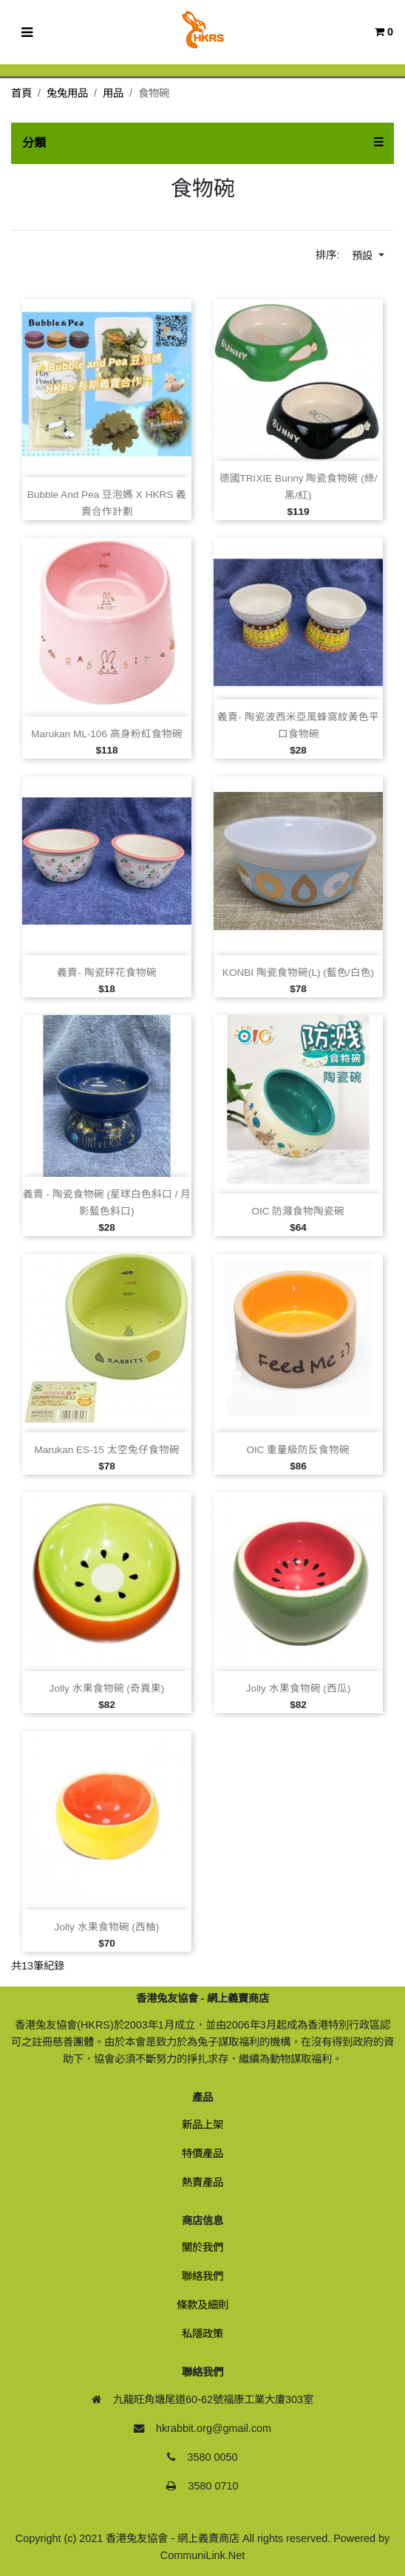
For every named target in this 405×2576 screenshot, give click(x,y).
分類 (34, 143)
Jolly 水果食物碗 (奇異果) (107, 1688)
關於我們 (202, 2247)
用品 (113, 93)
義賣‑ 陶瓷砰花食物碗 (106, 972)
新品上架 (202, 2125)
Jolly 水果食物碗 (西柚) (107, 1927)
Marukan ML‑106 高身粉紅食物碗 (107, 733)
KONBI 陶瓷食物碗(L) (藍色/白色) (298, 972)
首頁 (21, 93)
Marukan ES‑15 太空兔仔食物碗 (106, 1449)
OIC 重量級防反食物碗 (298, 1449)
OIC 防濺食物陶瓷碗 (298, 1211)
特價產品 (202, 2153)
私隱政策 (202, 2334)
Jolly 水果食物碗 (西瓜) (298, 1688)
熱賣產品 (202, 2182)
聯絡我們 (202, 2276)
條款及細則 (202, 2305)
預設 (363, 256)
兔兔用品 (67, 93)
